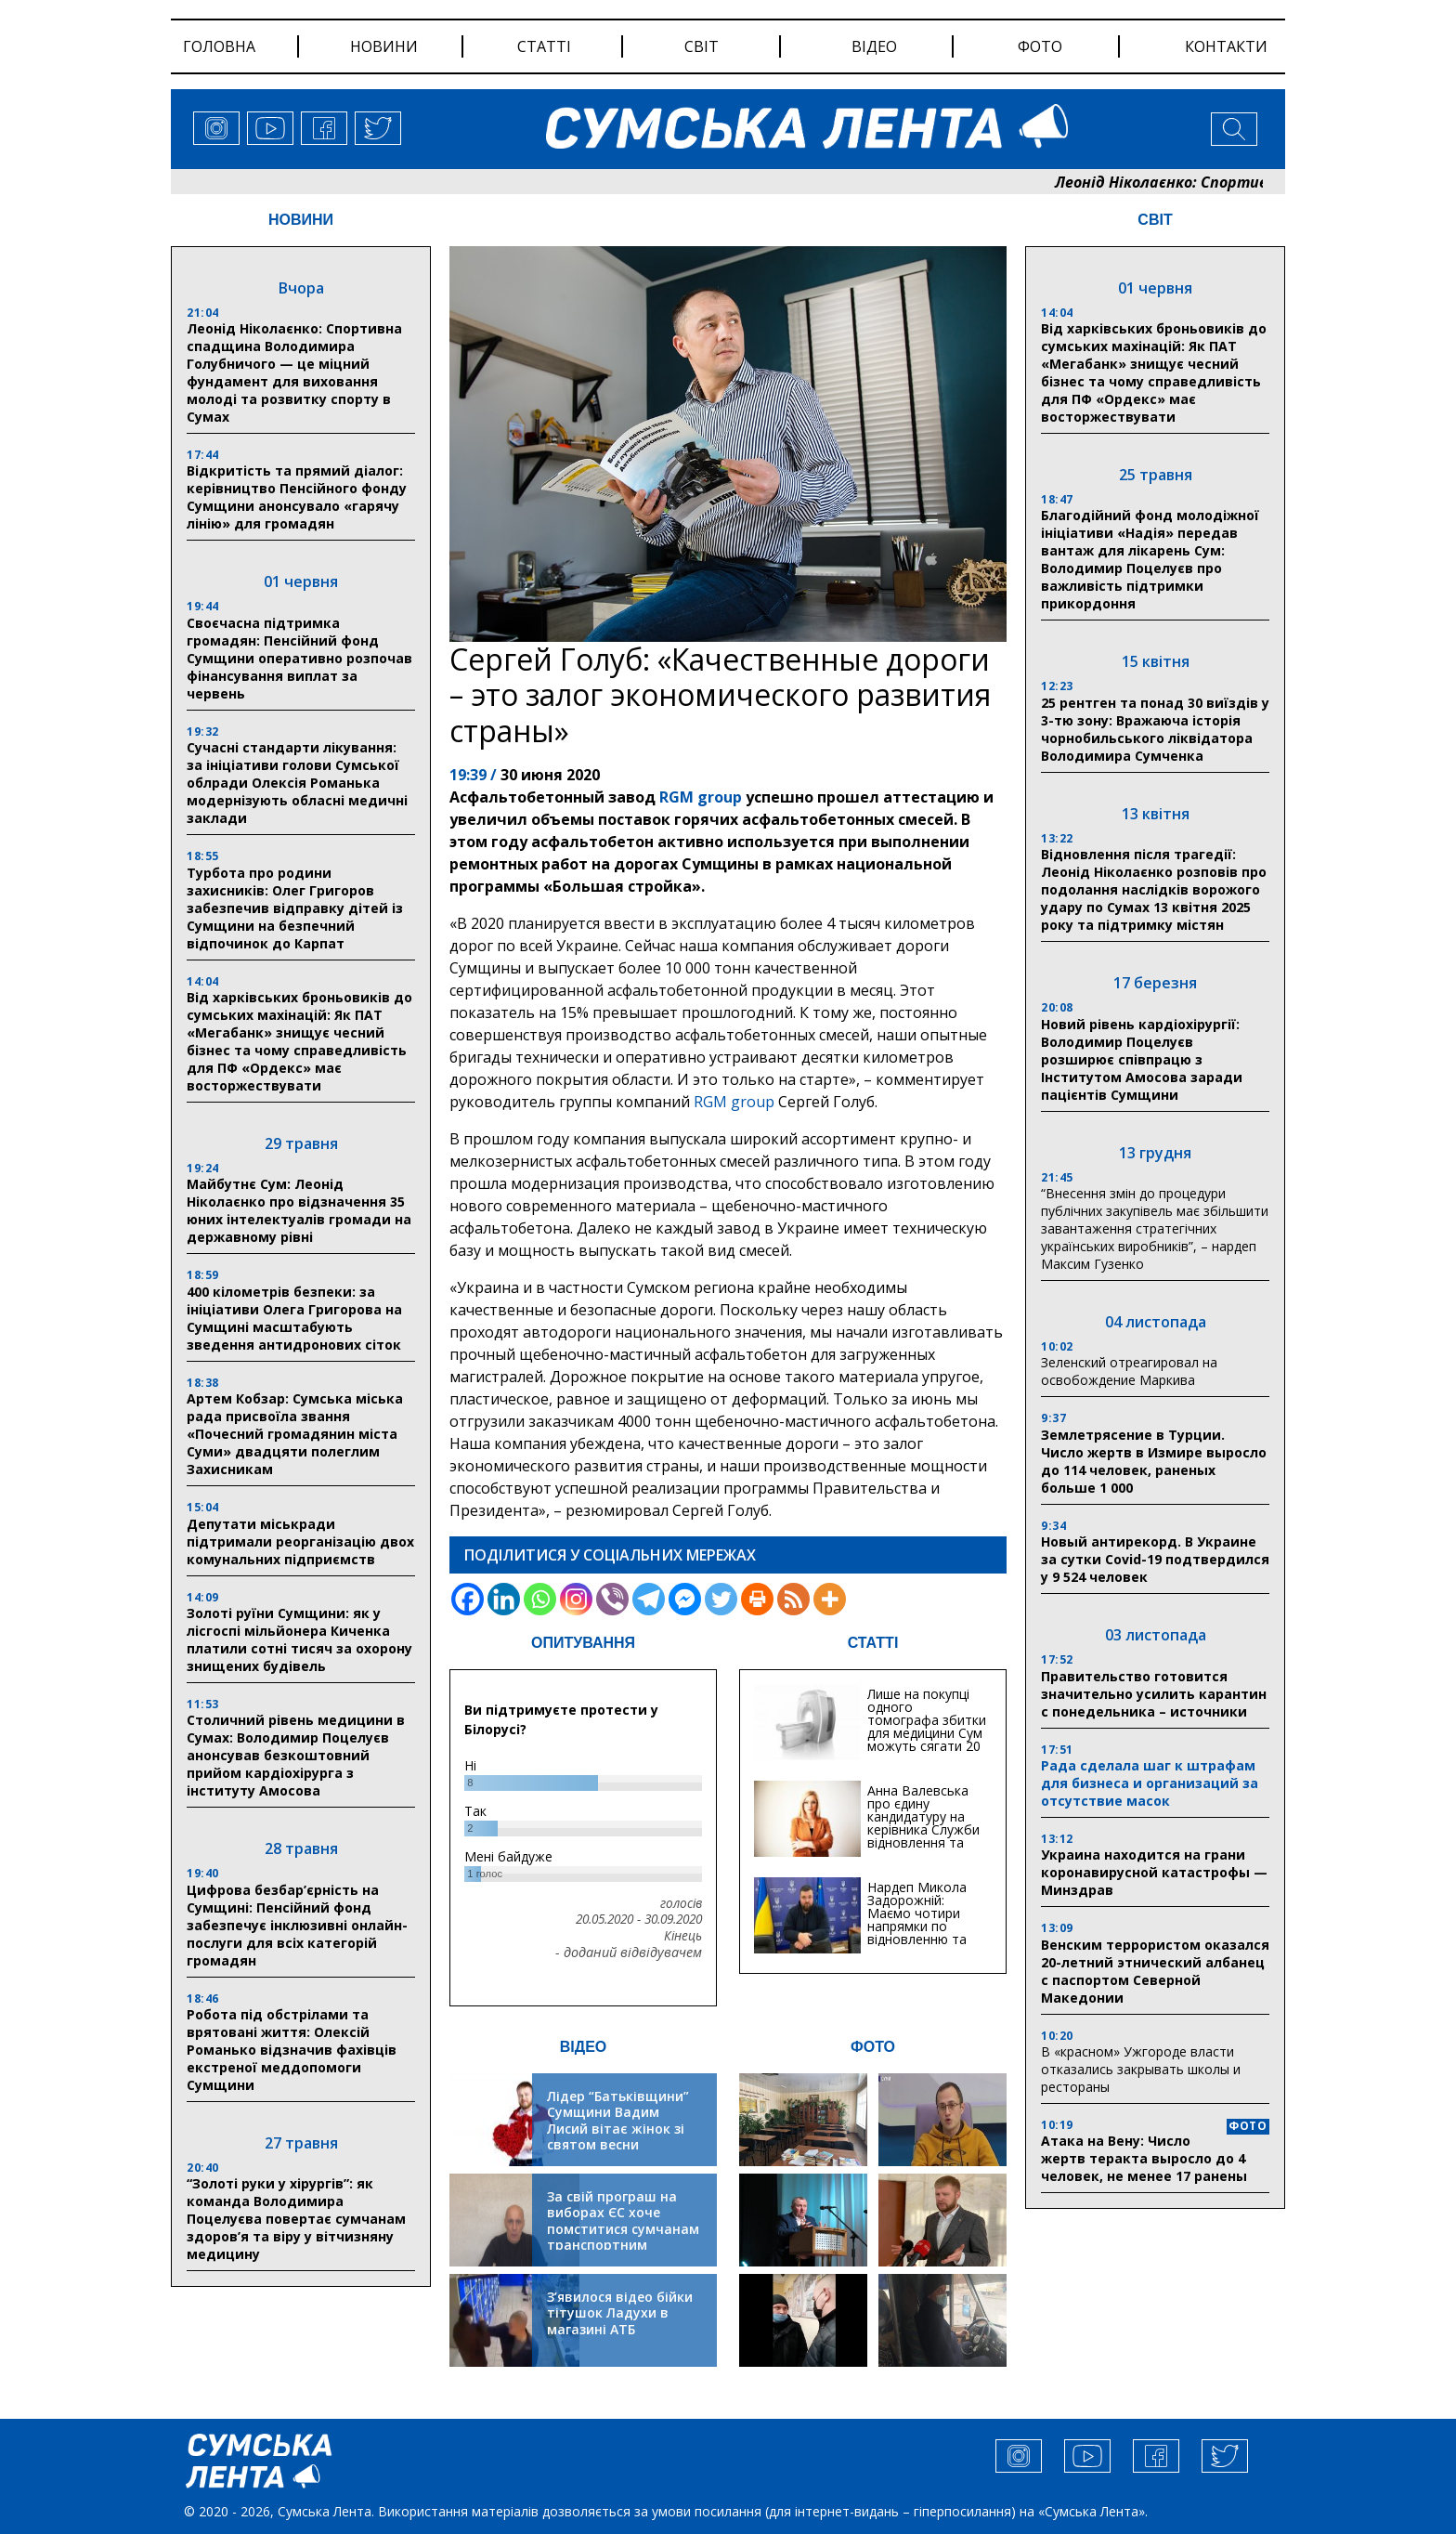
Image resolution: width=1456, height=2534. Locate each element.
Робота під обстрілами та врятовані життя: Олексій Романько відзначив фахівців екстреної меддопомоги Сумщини (291, 2049)
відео (874, 46)
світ (701, 46)
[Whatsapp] (540, 1599)
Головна (219, 46)
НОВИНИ (300, 220)
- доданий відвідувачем (628, 1952)
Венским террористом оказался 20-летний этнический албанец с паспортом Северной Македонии (1155, 1971)
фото (1040, 46)
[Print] (757, 1599)
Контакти (1226, 46)
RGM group (699, 797)
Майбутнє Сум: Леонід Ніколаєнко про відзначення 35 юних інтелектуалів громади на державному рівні (299, 1210)
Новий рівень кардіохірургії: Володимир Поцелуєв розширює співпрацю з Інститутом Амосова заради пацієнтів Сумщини (1141, 1059)
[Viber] (612, 1599)
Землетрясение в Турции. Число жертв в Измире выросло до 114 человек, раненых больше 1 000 (1154, 1461)
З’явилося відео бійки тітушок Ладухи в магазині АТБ (620, 2313)
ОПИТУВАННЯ (583, 1643)
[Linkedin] (504, 1599)
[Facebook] (467, 1599)
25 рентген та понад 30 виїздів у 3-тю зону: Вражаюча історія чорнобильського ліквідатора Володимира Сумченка (1155, 729)
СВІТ (1155, 220)
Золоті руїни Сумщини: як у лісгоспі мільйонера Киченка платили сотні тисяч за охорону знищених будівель (299, 1639)
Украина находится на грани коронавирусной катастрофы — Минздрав (1154, 1872)
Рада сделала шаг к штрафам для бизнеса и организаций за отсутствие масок (1149, 1783)
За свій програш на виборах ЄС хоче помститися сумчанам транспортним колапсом (623, 2229)
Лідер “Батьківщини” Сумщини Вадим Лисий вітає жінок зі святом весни (618, 2120)
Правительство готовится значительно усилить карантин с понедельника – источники (1154, 1693)
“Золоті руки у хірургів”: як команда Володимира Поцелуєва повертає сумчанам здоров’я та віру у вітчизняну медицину (296, 2219)
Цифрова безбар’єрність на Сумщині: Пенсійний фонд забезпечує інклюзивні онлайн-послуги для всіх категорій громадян (297, 1925)
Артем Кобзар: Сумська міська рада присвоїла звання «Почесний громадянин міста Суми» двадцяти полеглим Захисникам (295, 1434)
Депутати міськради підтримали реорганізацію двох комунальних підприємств (300, 1541)
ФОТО (873, 2047)
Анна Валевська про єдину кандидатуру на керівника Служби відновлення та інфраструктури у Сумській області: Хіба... (923, 1836)
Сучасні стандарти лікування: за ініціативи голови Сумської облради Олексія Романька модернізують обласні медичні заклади (297, 782)
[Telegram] (648, 1599)
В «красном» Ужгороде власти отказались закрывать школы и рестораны (1141, 2069)
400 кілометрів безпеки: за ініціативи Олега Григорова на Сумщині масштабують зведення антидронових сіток (294, 1318)
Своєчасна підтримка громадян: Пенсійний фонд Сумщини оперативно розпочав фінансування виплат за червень (299, 658)
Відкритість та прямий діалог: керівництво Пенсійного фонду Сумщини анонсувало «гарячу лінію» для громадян (297, 497)
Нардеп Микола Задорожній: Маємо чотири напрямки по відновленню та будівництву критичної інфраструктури (917, 1932)
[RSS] (793, 1599)
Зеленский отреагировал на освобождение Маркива (1129, 1371)
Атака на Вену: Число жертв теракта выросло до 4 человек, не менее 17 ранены (1144, 2158)
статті (544, 46)
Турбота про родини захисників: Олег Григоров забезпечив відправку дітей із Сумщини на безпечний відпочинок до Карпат (295, 908)
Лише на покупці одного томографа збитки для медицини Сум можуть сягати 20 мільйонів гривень (926, 1726)
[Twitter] (721, 1599)
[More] (829, 1599)
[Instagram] (576, 1599)
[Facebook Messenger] (685, 1599)
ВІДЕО (583, 2047)
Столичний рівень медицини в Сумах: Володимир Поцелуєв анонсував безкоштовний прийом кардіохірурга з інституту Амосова (296, 1755)
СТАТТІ (873, 1643)
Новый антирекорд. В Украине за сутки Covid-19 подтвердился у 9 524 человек (1155, 1559)
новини (384, 46)
